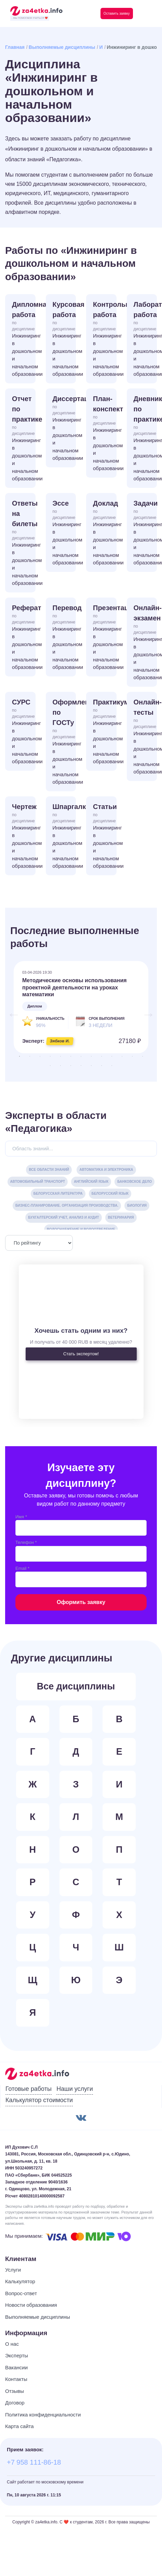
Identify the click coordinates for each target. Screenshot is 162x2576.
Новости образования (31, 2305)
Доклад (105, 533)
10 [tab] (111, 1056)
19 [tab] (101, 1065)
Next (144, 1011)
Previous (10, 1011)
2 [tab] (29, 1056)
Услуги (13, 2270)
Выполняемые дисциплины (62, 47)
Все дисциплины (76, 1686)
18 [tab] (91, 1065)
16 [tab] (70, 1065)
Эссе (64, 533)
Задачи (145, 533)
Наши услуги (74, 2088)
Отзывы (14, 2391)
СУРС (24, 732)
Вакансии (16, 2367)
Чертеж (24, 836)
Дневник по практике (145, 439)
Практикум (105, 732)
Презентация (105, 637)
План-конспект (105, 433)
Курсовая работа (64, 339)
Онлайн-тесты (145, 737)
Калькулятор (20, 2281)
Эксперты (16, 2355)
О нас (12, 2344)
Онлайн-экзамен (145, 643)
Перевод (64, 637)
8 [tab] (91, 1056)
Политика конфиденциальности (43, 2414)
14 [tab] (50, 1065)
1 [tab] (19, 1056)
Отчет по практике (24, 439)
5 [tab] (60, 1056)
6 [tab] (70, 1056)
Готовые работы (28, 2088)
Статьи (105, 836)
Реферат (24, 637)
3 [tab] (40, 1056)
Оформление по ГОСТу (64, 742)
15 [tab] (60, 1065)
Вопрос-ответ (21, 2293)
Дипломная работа (24, 339)
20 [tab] (111, 1065)
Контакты (16, 2379)
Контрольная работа (105, 339)
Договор (15, 2403)
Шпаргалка (64, 836)
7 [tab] (81, 1056)
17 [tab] (81, 1065)
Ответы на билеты (24, 543)
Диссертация (64, 428)
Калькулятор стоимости (39, 2100)
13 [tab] (142, 1056)
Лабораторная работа (145, 339)
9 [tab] (101, 1056)
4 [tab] (50, 1056)
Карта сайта (19, 2426)
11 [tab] (122, 1056)
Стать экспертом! (81, 1353)
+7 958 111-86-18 (34, 2462)
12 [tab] (132, 1056)
